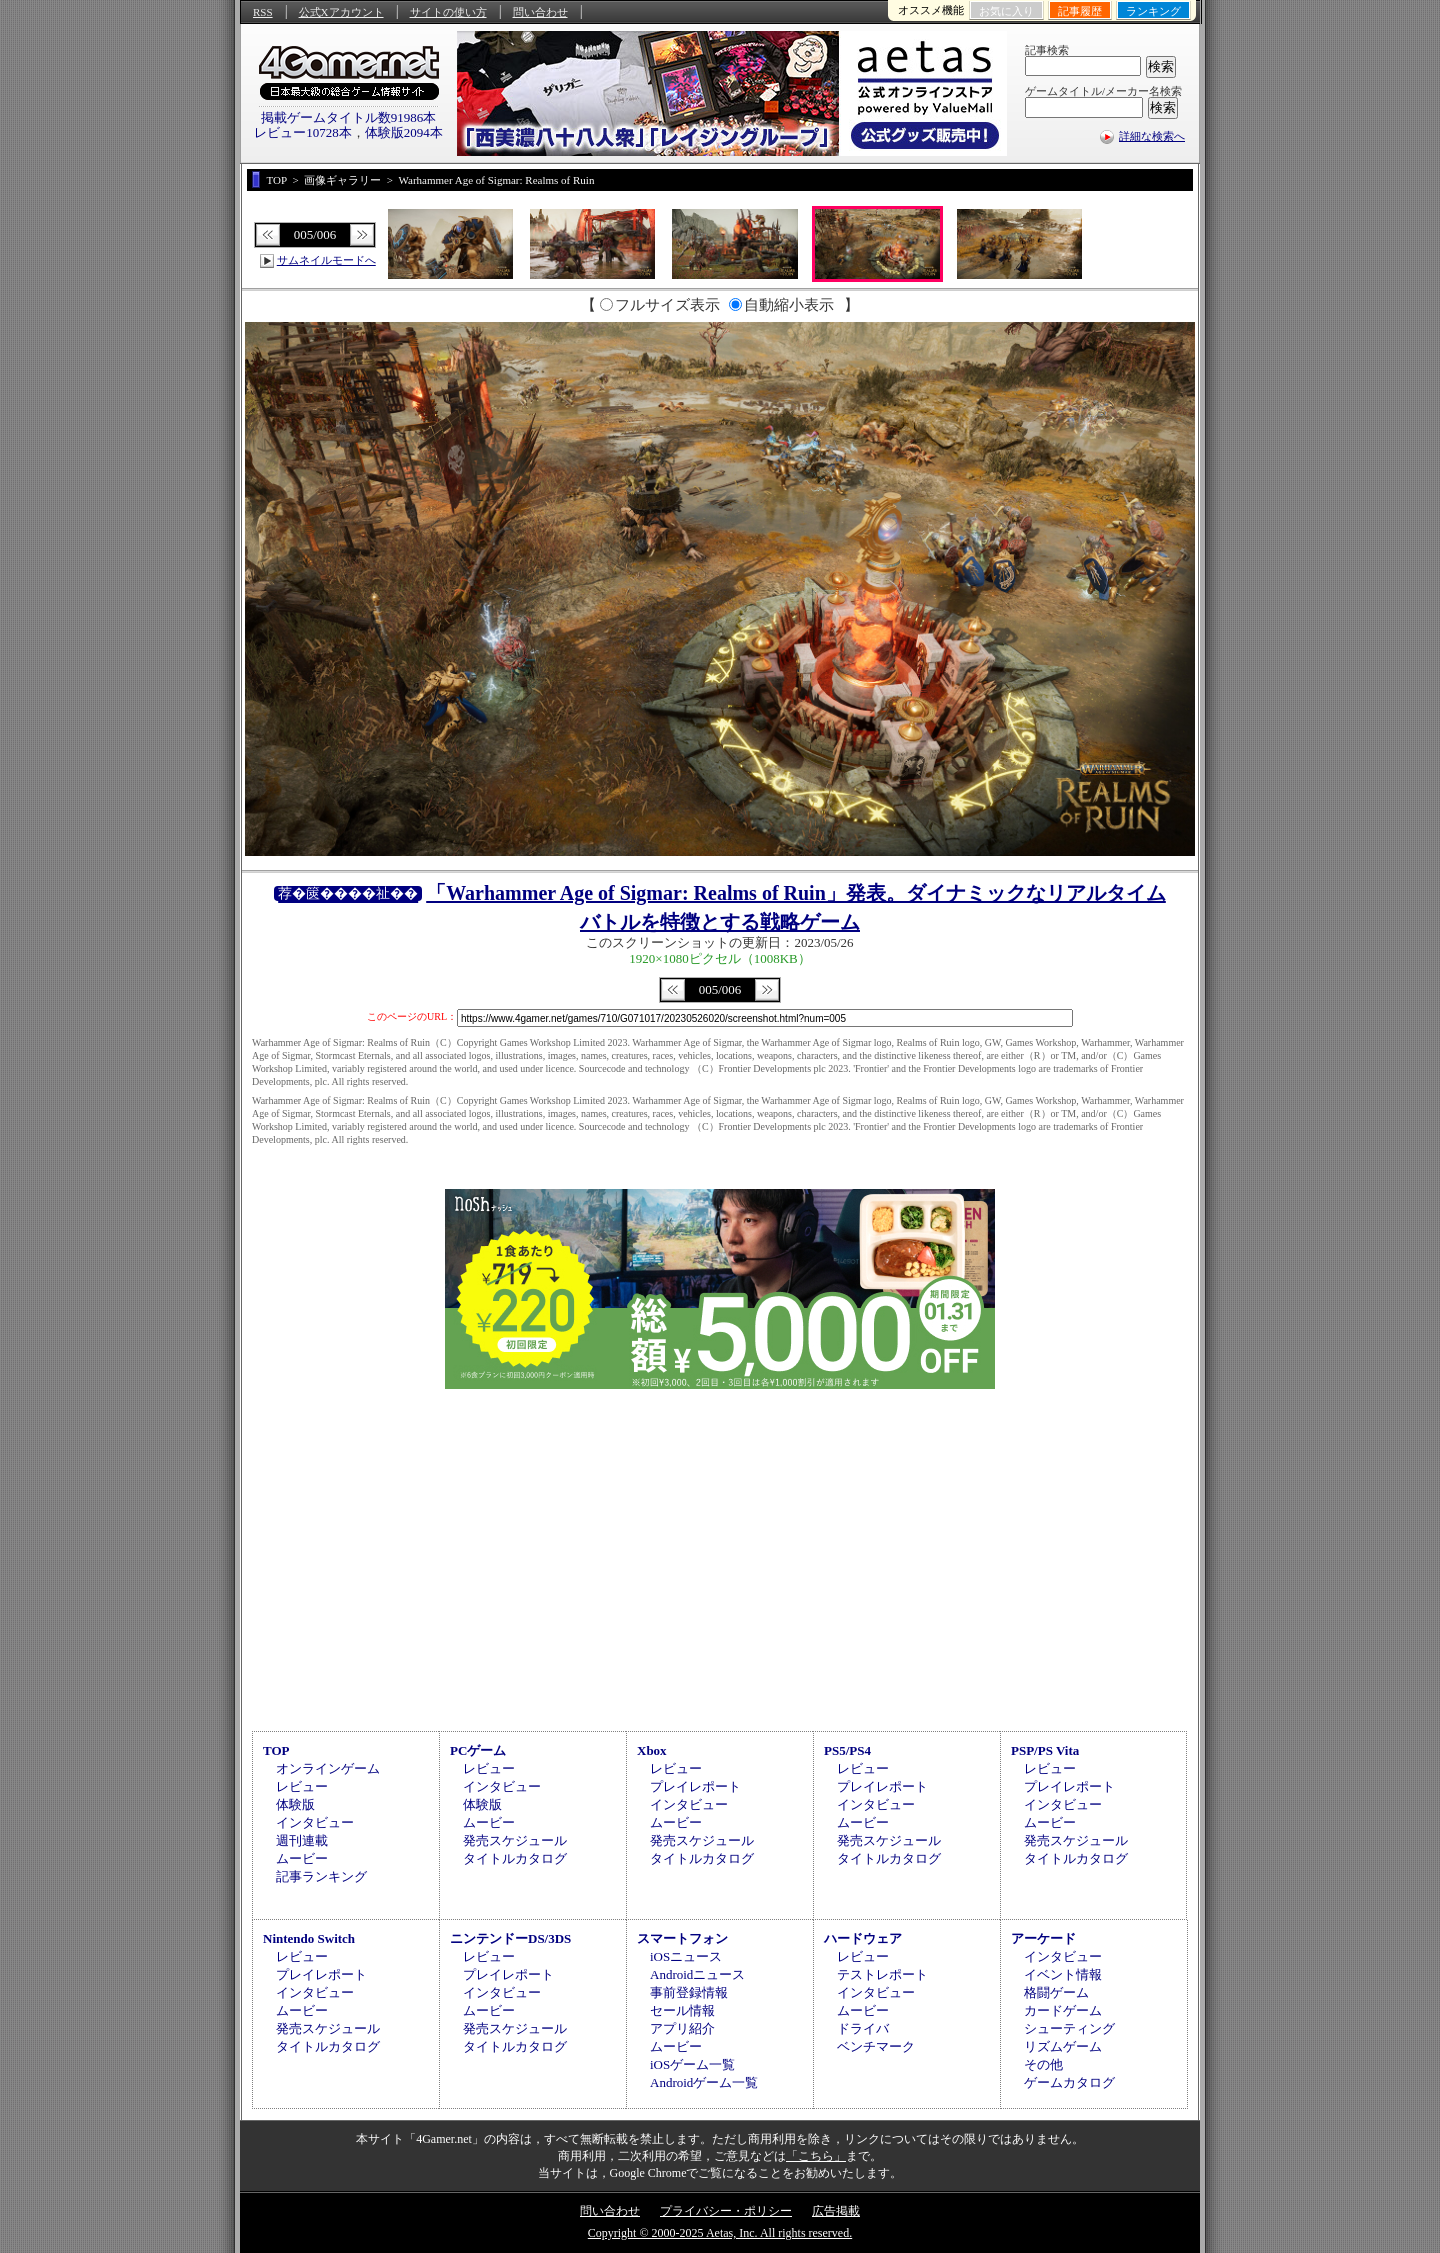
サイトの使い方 (448, 12)
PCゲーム (478, 1750)
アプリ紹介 (682, 2028)
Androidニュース (697, 1974)
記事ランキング (321, 1876)
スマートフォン (682, 1938)
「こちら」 (816, 2156)
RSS (263, 12)
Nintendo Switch (309, 1938)
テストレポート (882, 1974)
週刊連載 (302, 1840)
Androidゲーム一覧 (704, 2082)
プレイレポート (695, 1786)
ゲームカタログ (1069, 2082)
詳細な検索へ (1152, 136)
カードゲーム (1063, 2010)
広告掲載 (836, 2211)
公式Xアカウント (341, 12)
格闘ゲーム (1056, 1992)
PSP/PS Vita (1045, 1750)
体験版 (295, 1804)
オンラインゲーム (328, 1768)
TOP (276, 1750)
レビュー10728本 (303, 132)
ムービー (302, 1858)
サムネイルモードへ (326, 260)
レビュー (302, 1786)
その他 (1043, 2064)
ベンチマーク (876, 2046)
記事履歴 (1080, 11)
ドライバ (863, 2028)
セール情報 (682, 2010)
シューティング (1069, 2028)
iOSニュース (686, 1956)
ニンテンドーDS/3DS (510, 1938)
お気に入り (1006, 11)
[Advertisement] (720, 1557)
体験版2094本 (404, 132)
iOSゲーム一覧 (692, 2064)
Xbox (652, 1750)
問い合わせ (540, 12)
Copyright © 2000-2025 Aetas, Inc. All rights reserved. (720, 2233)
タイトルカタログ (515, 1858)
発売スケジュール (515, 1840)
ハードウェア (863, 1938)
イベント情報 (1063, 1974)
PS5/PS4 (847, 1750)
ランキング (1153, 11)
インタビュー (315, 1822)
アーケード (1043, 1938)
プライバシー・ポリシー (726, 2211)
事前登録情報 (689, 1992)
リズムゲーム (1063, 2046)
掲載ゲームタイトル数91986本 (349, 117)
